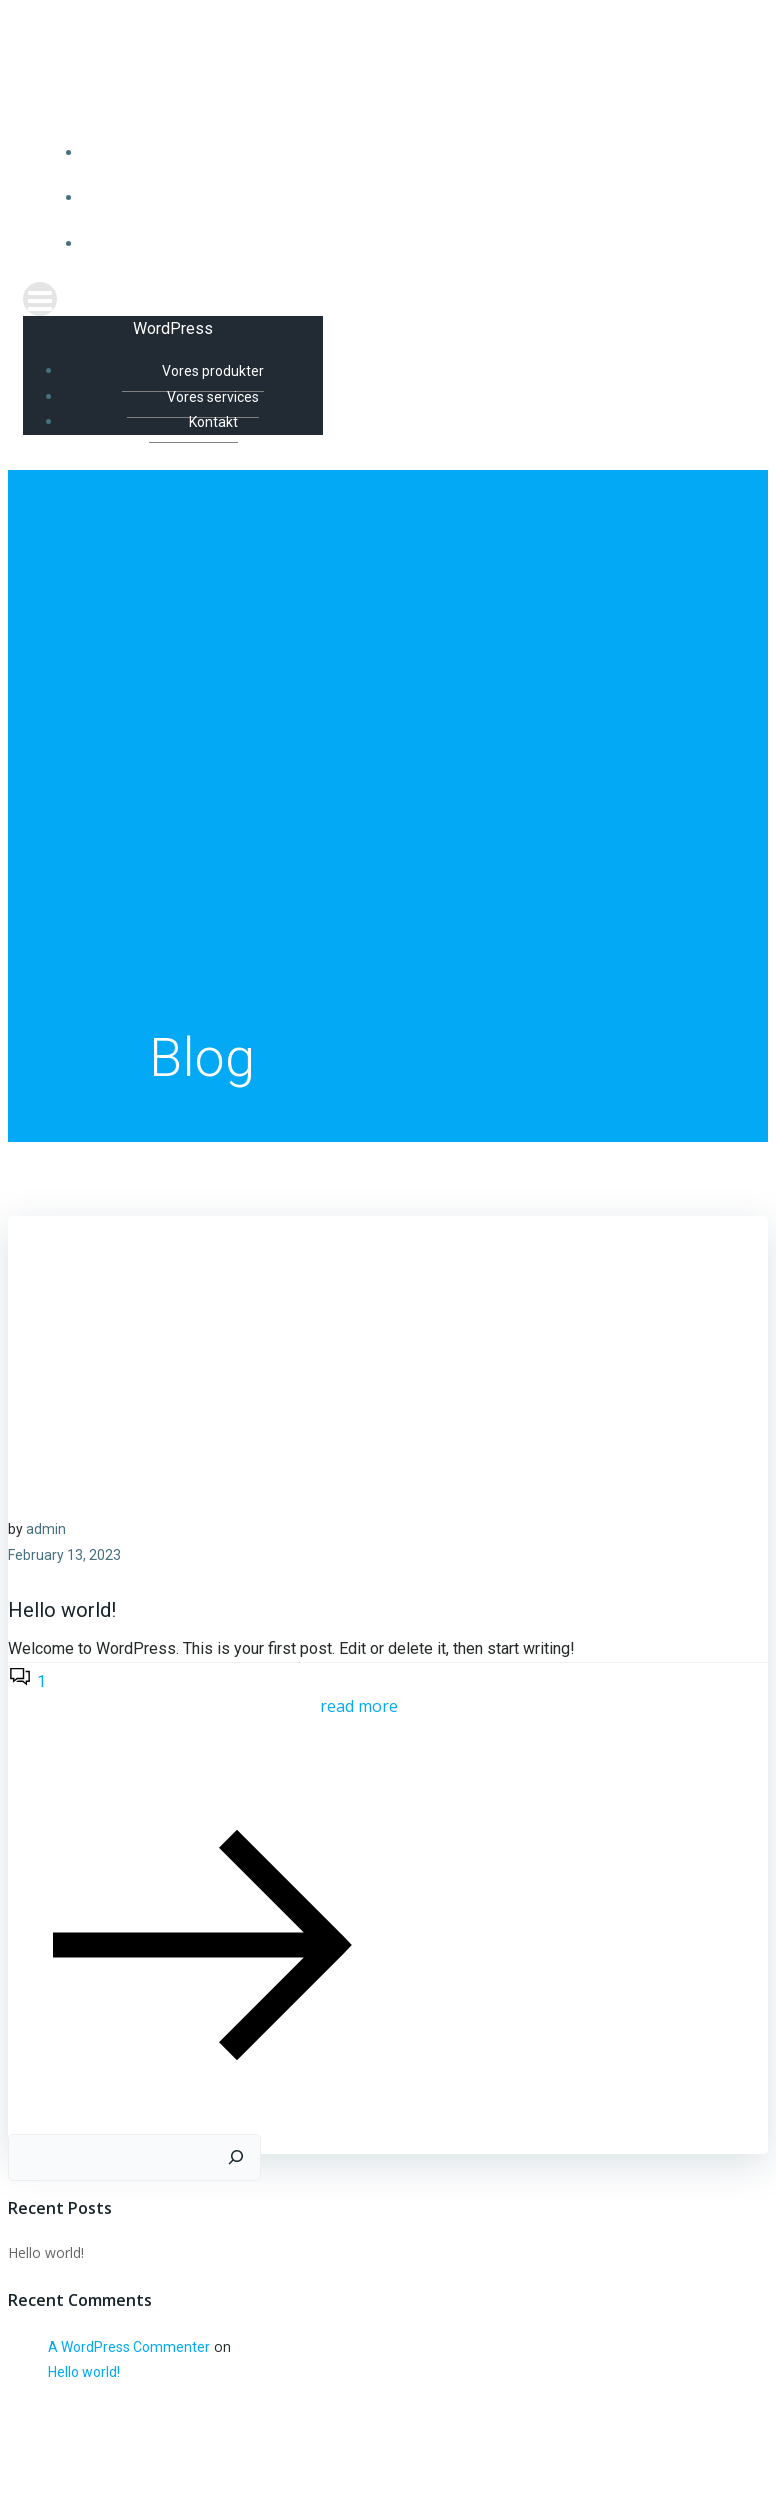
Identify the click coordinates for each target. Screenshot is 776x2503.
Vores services (408, 198)
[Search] (236, 2159)
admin (46, 1530)
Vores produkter (408, 152)
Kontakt (408, 243)
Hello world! (46, 2253)
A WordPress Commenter (129, 2348)
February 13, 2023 (64, 1556)
